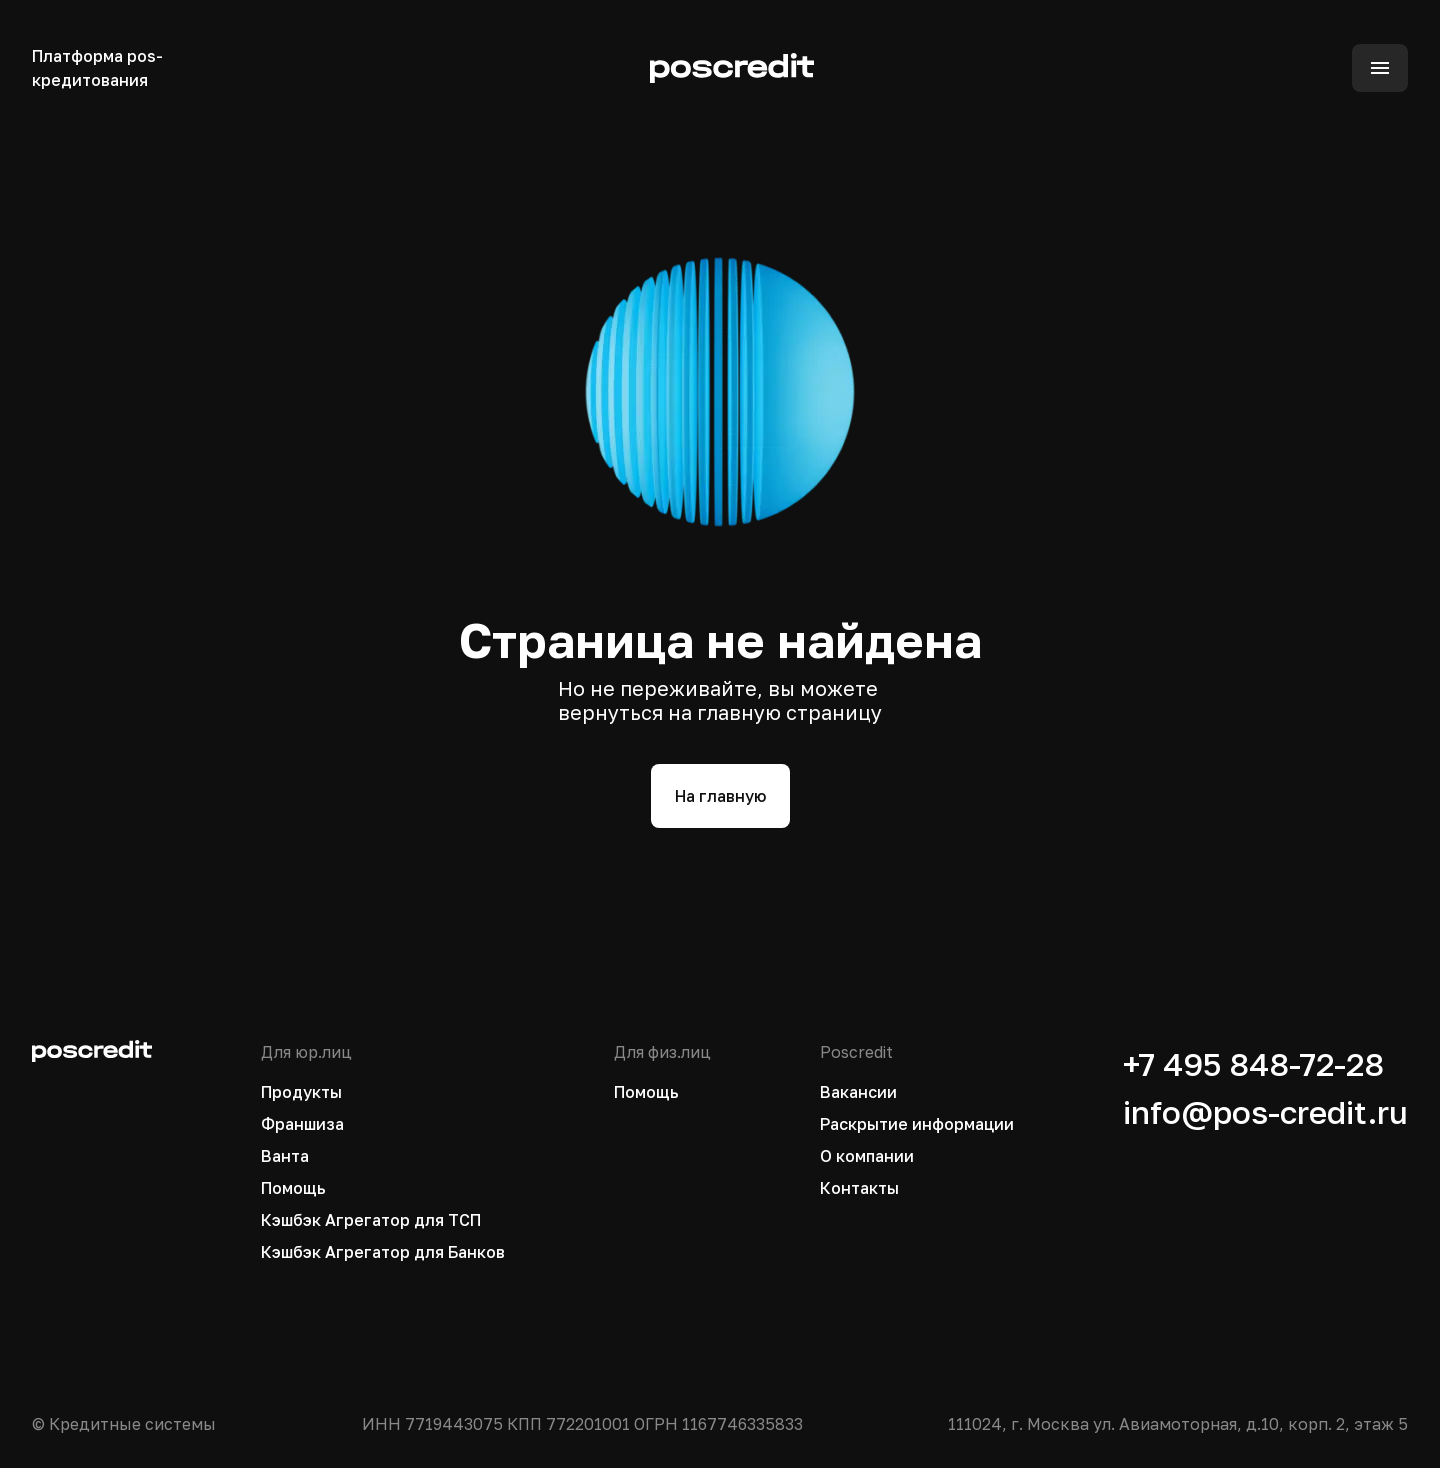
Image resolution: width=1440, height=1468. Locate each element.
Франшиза (302, 1124)
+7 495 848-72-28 (1253, 1064)
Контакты (859, 1188)
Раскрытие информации (917, 1124)
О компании (867, 1156)
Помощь (293, 1188)
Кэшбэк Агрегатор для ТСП (371, 1220)
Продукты (301, 1092)
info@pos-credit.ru (1265, 1112)
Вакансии (858, 1092)
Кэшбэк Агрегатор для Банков (383, 1252)
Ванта (285, 1156)
